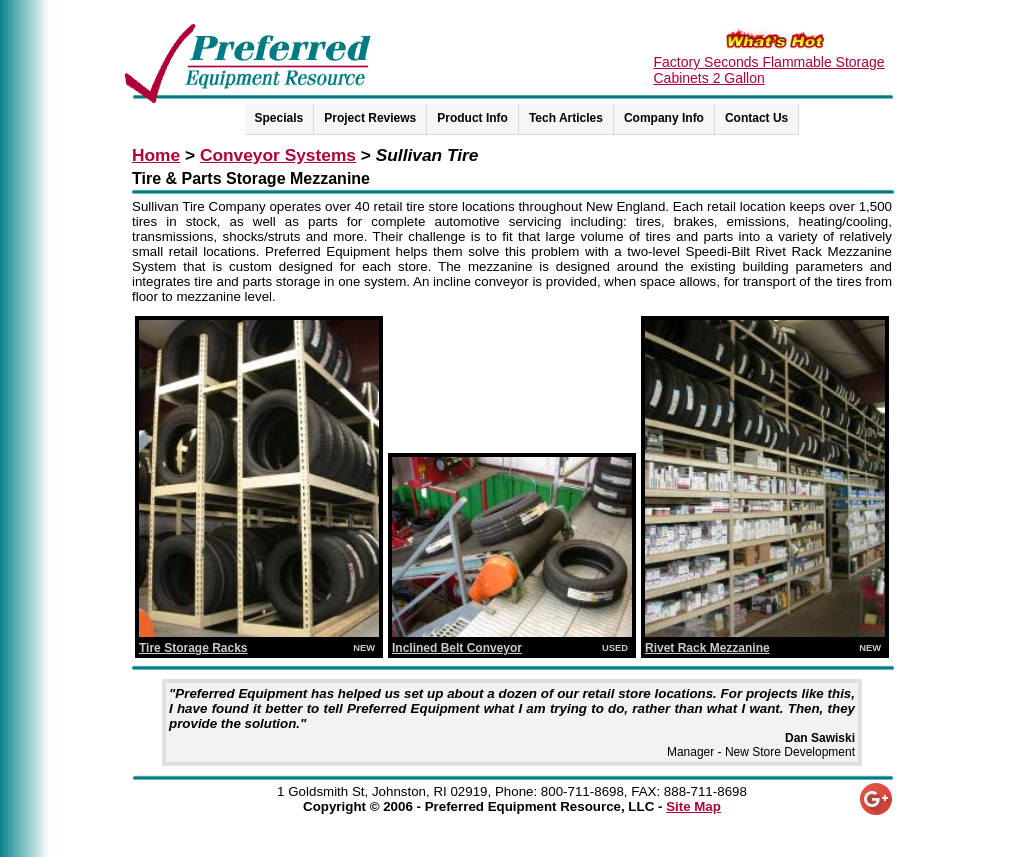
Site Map (693, 806)
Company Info (664, 118)
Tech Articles (566, 118)
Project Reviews (370, 118)
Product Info (472, 118)
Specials (279, 118)
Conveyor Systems (278, 155)
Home (156, 155)
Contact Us (756, 118)
